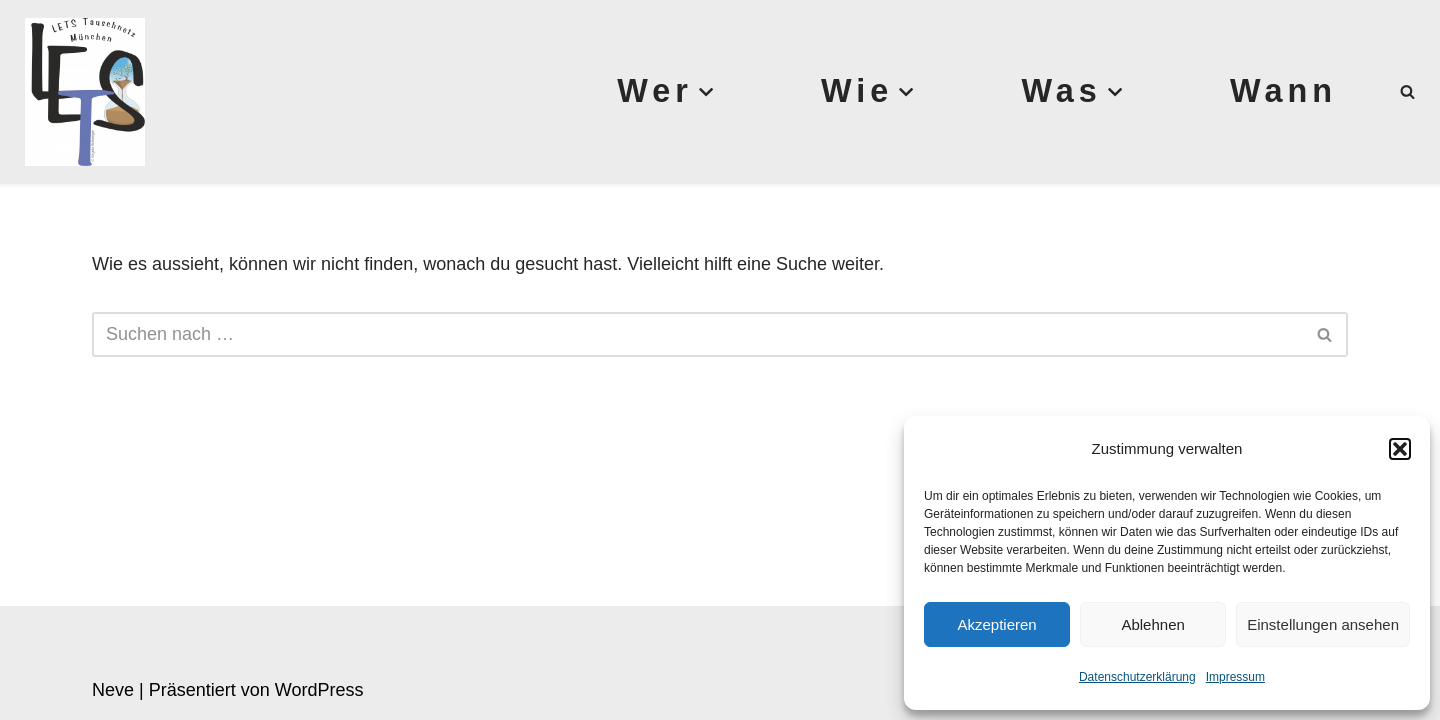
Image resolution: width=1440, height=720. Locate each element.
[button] (1400, 449)
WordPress (319, 690)
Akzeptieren (996, 624)
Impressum (1235, 677)
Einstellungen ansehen (1323, 624)
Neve (113, 690)
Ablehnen (1152, 624)
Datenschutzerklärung (1137, 677)
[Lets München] (80, 92)
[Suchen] (1407, 91)
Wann (1283, 91)
